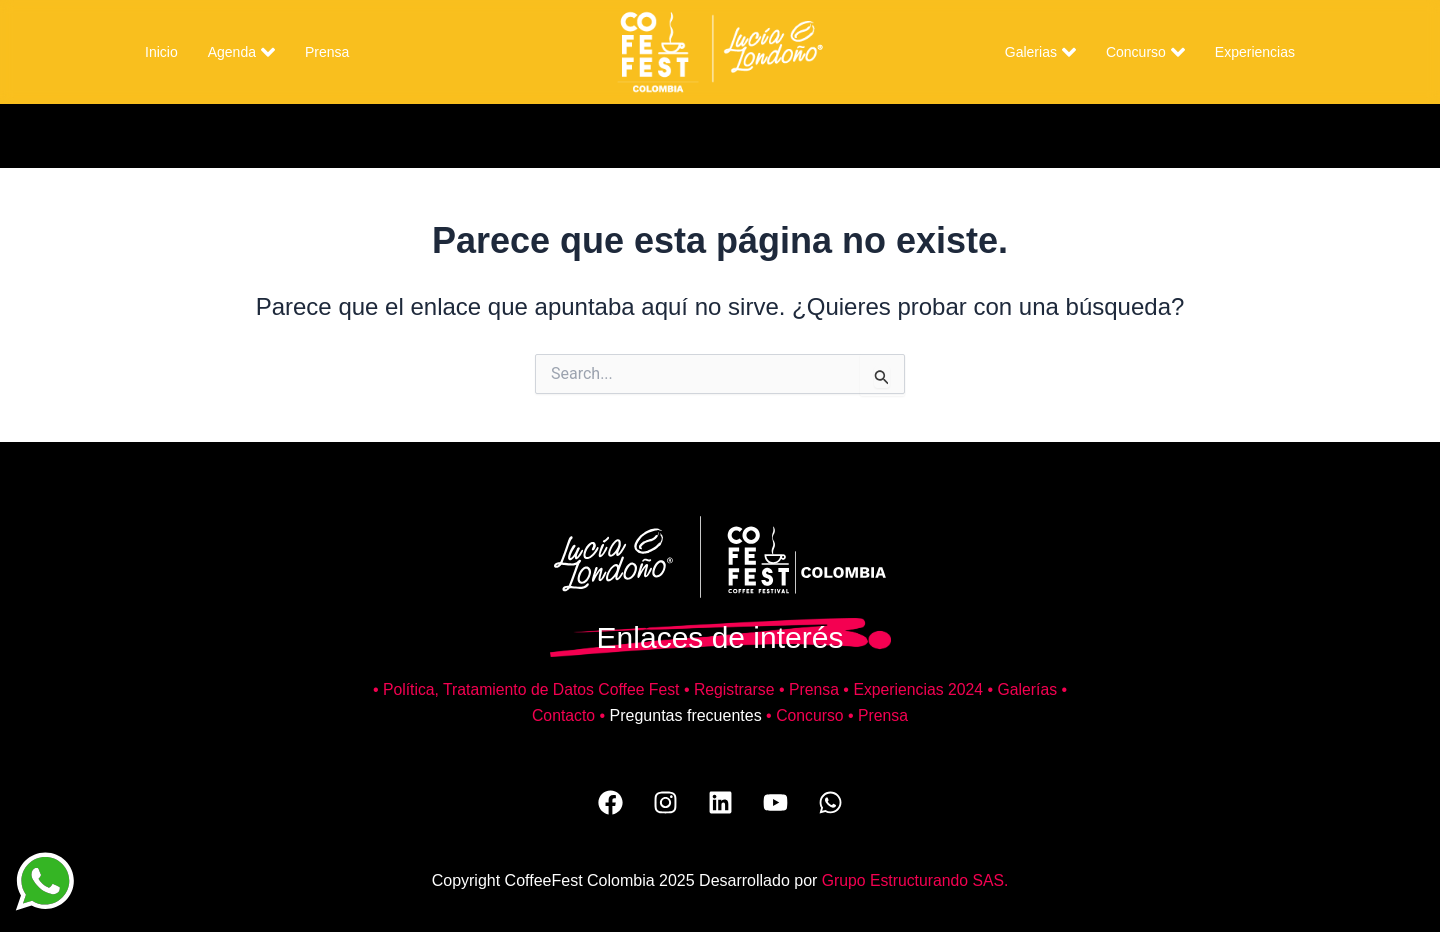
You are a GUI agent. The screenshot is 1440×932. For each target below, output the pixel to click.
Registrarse (735, 689)
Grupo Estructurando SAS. (914, 880)
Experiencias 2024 (921, 689)
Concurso (1145, 52)
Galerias (1040, 52)
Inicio (161, 52)
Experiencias (1255, 52)
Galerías (1031, 689)
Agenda (241, 52)
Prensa (327, 52)
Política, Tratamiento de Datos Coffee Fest (528, 689)
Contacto (563, 715)
